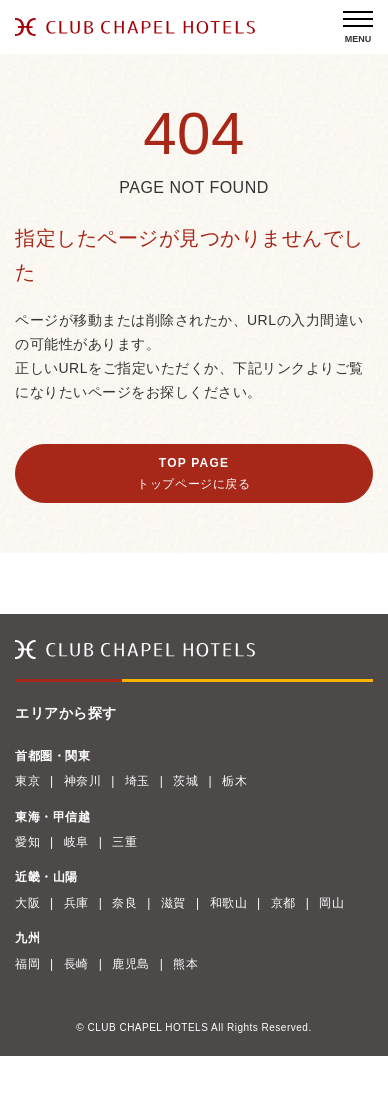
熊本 (185, 964)
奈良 (124, 903)
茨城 (185, 781)
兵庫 (76, 903)
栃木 (234, 781)
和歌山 (229, 903)
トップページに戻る (193, 484)
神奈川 (83, 781)
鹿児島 (131, 964)
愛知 (27, 842)
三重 (124, 842)
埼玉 (137, 781)
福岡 (27, 964)
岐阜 (76, 842)
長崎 (76, 964)
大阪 (27, 903)
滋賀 (173, 903)
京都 (283, 903)
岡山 (331, 903)
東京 (27, 781)
